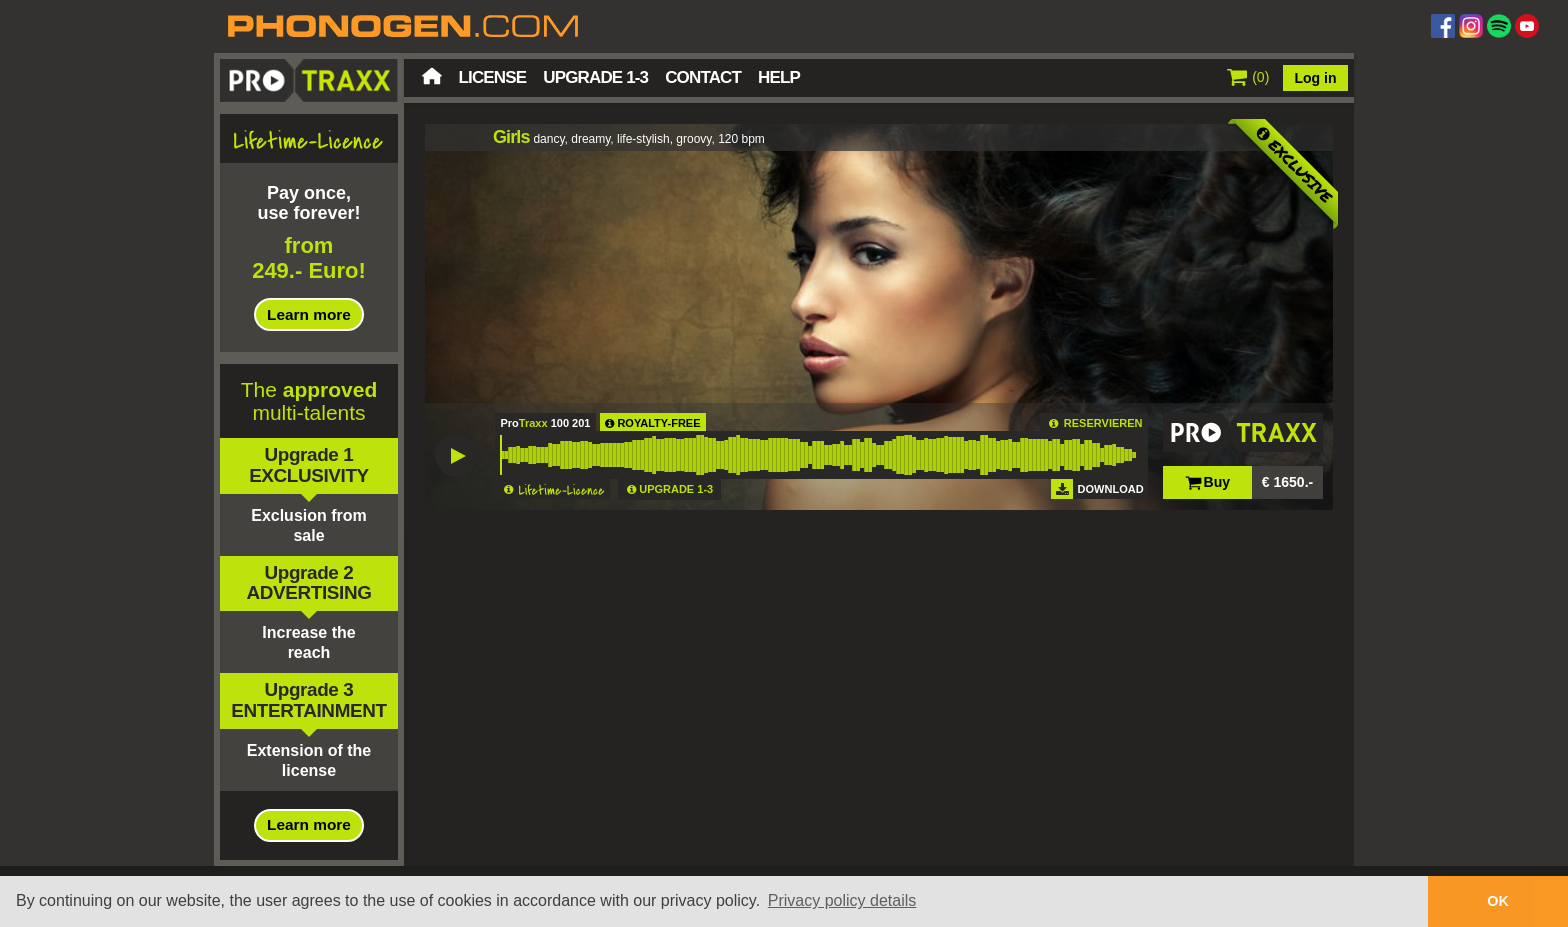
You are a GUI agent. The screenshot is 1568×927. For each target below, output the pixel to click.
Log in (1316, 78)
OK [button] (1498, 901)
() (1248, 77)
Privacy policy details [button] (842, 900)
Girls (511, 137)
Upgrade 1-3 (595, 77)
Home (432, 76)
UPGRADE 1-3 (676, 489)
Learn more (309, 314)
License (493, 77)
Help (779, 77)
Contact (703, 77)
